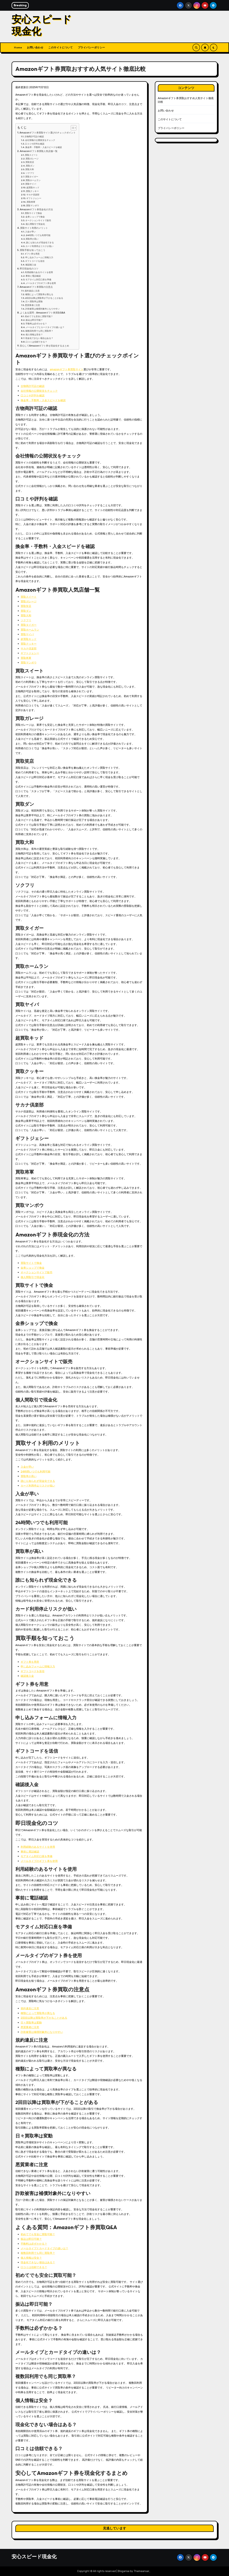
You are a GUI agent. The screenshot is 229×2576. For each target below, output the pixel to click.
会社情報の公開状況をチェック (40, 140)
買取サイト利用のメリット (34, 227)
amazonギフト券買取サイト (66, 369)
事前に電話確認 (33, 276)
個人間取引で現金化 (35, 224)
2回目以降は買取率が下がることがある (44, 298)
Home (18, 47)
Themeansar (141, 2571)
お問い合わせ (35, 47)
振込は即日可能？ (34, 320)
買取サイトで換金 (33, 213)
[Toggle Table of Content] (72, 128)
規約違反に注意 (32, 291)
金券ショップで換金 (35, 217)
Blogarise (123, 2571)
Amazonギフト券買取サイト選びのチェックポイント (47, 132)
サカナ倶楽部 (32, 194)
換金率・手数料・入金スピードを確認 (43, 147)
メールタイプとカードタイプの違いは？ (45, 327)
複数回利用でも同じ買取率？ (39, 331)
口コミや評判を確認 (34, 144)
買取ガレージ (32, 158)
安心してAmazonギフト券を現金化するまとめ (44, 345)
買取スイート (31, 155)
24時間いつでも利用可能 (38, 235)
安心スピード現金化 (42, 25)
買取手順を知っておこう (32, 250)
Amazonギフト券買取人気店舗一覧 (38, 151)
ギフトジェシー (33, 198)
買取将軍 (31, 202)
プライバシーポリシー (91, 47)
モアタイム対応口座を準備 (38, 279)
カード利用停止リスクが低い (39, 246)
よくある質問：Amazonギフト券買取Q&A (42, 312)
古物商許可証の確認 (34, 136)
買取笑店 (29, 162)
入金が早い (30, 231)
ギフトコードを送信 (34, 261)
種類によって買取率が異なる (39, 294)
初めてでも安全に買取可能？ (39, 316)
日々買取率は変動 (34, 301)
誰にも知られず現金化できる (40, 242)
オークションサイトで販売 (38, 220)
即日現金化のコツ (29, 268)
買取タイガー (31, 176)
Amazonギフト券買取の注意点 (36, 286)
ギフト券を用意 (32, 254)
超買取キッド (32, 187)
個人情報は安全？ (34, 334)
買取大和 (29, 169)
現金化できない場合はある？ (39, 338)
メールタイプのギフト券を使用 (41, 283)
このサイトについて (60, 47)
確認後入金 (30, 264)
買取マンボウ (32, 205)
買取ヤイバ (30, 184)
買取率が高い (32, 239)
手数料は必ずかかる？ (36, 323)
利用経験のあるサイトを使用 (39, 272)
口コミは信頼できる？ (36, 342)
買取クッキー (32, 191)
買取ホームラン (33, 180)
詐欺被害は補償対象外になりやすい (42, 309)
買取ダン (30, 166)
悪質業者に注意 (32, 305)
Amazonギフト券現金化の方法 (36, 209)
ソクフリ (30, 173)
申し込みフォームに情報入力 (39, 257)
